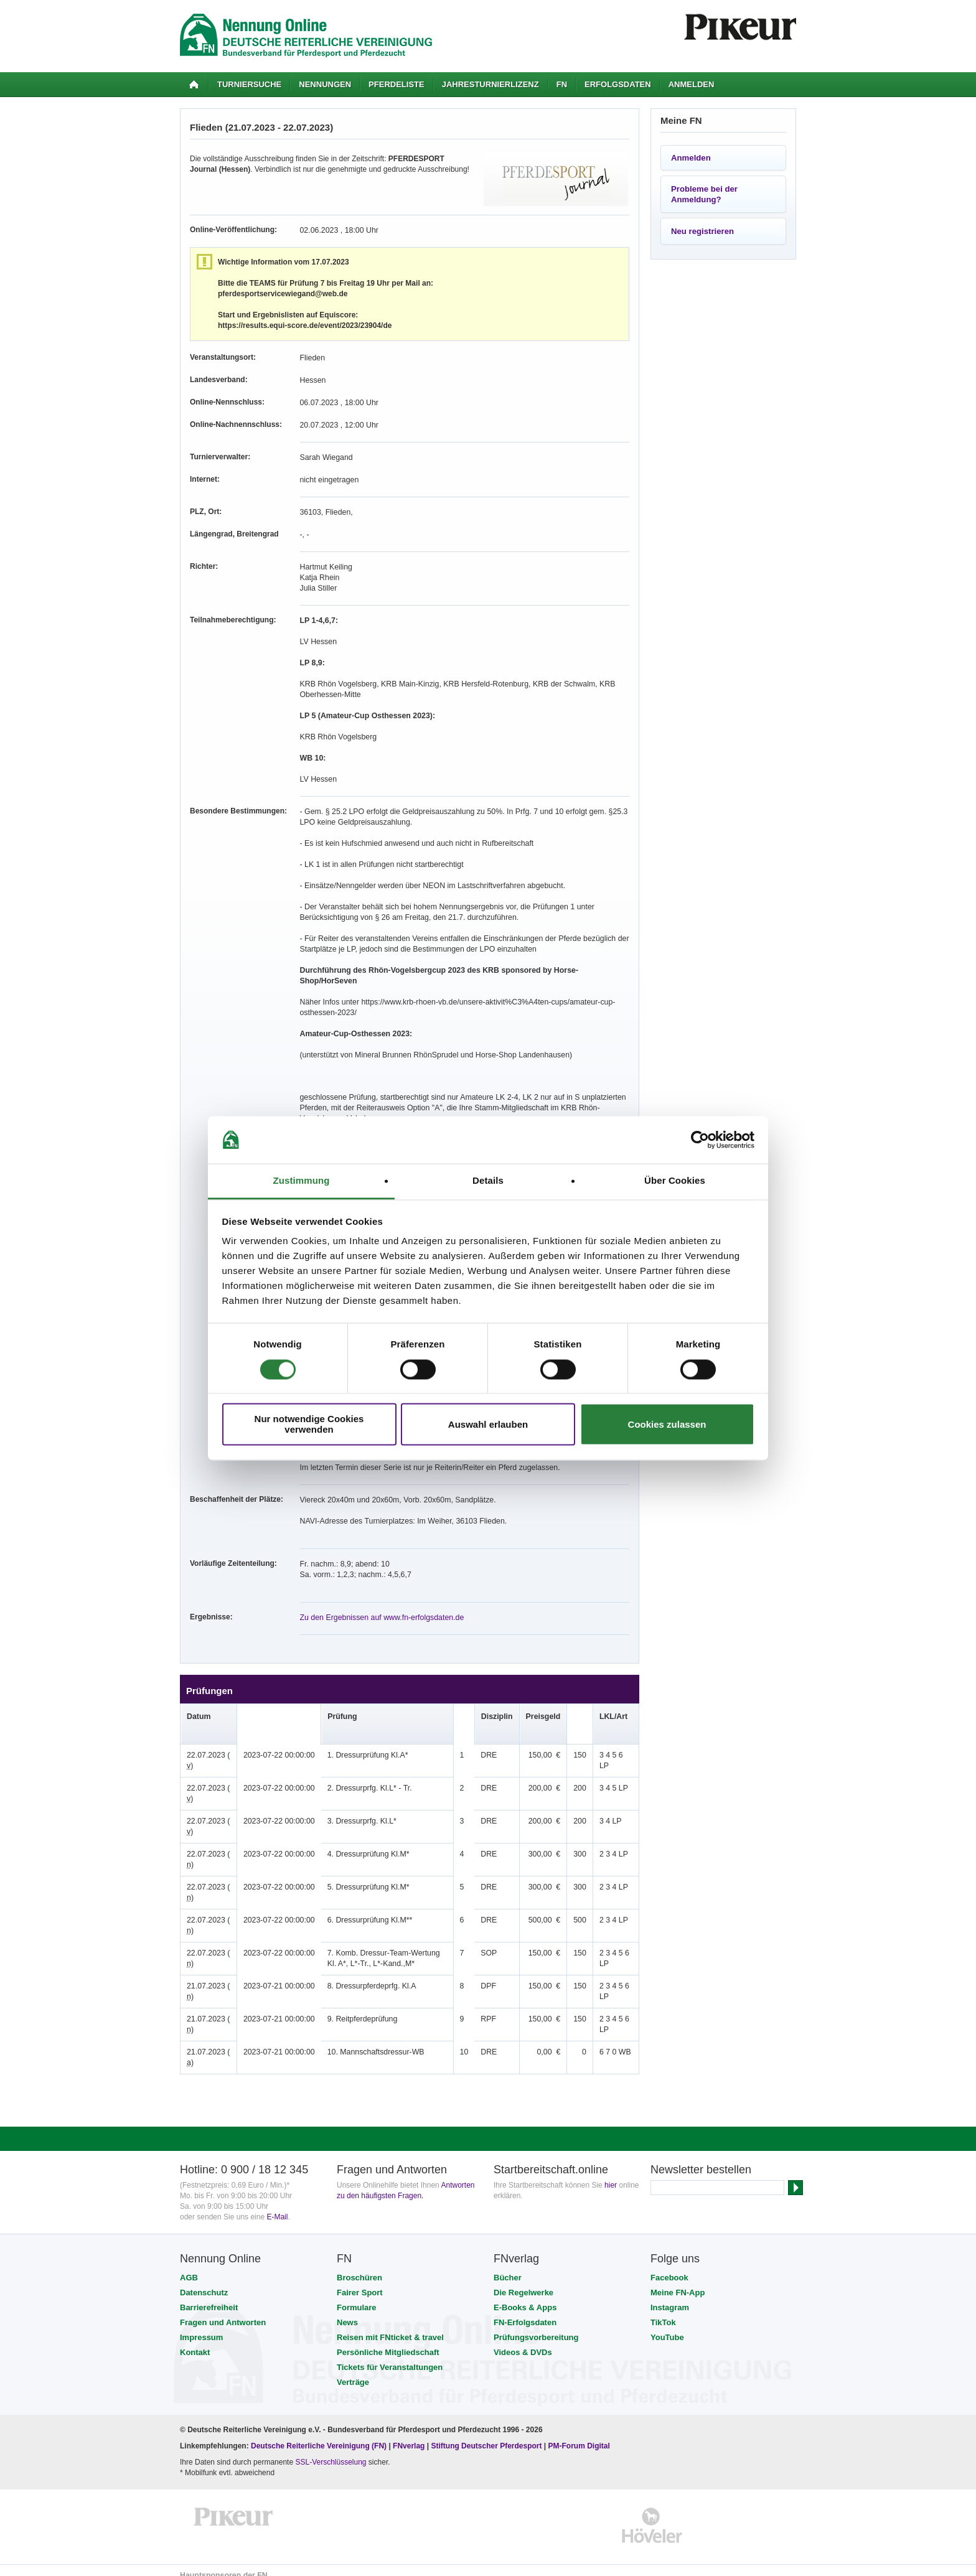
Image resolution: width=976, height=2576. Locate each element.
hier (610, 2174)
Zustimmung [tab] (301, 1181)
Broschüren (359, 2267)
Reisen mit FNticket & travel (390, 2326)
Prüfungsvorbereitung (536, 2326)
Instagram (669, 2297)
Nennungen (325, 84)
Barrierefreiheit (209, 2297)
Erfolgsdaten (617, 84)
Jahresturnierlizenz (490, 84)
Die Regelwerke (523, 2282)
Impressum (201, 2326)
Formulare (357, 2297)
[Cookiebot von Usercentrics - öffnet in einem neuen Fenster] (699, 1139)
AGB (189, 2267)
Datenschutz (204, 2282)
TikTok (663, 2311)
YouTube (667, 2326)
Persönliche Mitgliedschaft (388, 2341)
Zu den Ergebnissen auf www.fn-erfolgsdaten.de (379, 1607)
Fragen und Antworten (223, 2311)
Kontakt (195, 2341)
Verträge (353, 2371)
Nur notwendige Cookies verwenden (309, 1424)
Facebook (669, 2267)
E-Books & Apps (525, 2297)
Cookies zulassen (667, 1424)
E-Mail (277, 2206)
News (347, 2311)
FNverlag (410, 2435)
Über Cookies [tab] (674, 1181)
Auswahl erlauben (488, 1424)
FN (561, 84)
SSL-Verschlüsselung (330, 2451)
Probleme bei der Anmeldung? (704, 194)
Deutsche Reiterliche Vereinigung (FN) (319, 2435)
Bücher (508, 2267)
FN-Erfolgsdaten (525, 2311)
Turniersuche (249, 84)
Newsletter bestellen (700, 2159)
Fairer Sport (360, 2282)
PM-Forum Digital (579, 2435)
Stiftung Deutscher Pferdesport (486, 2435)
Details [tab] (488, 1181)
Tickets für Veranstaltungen (390, 2356)
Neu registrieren (702, 231)
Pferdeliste (396, 84)
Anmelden (692, 84)
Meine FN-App (677, 2282)
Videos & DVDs (523, 2341)
